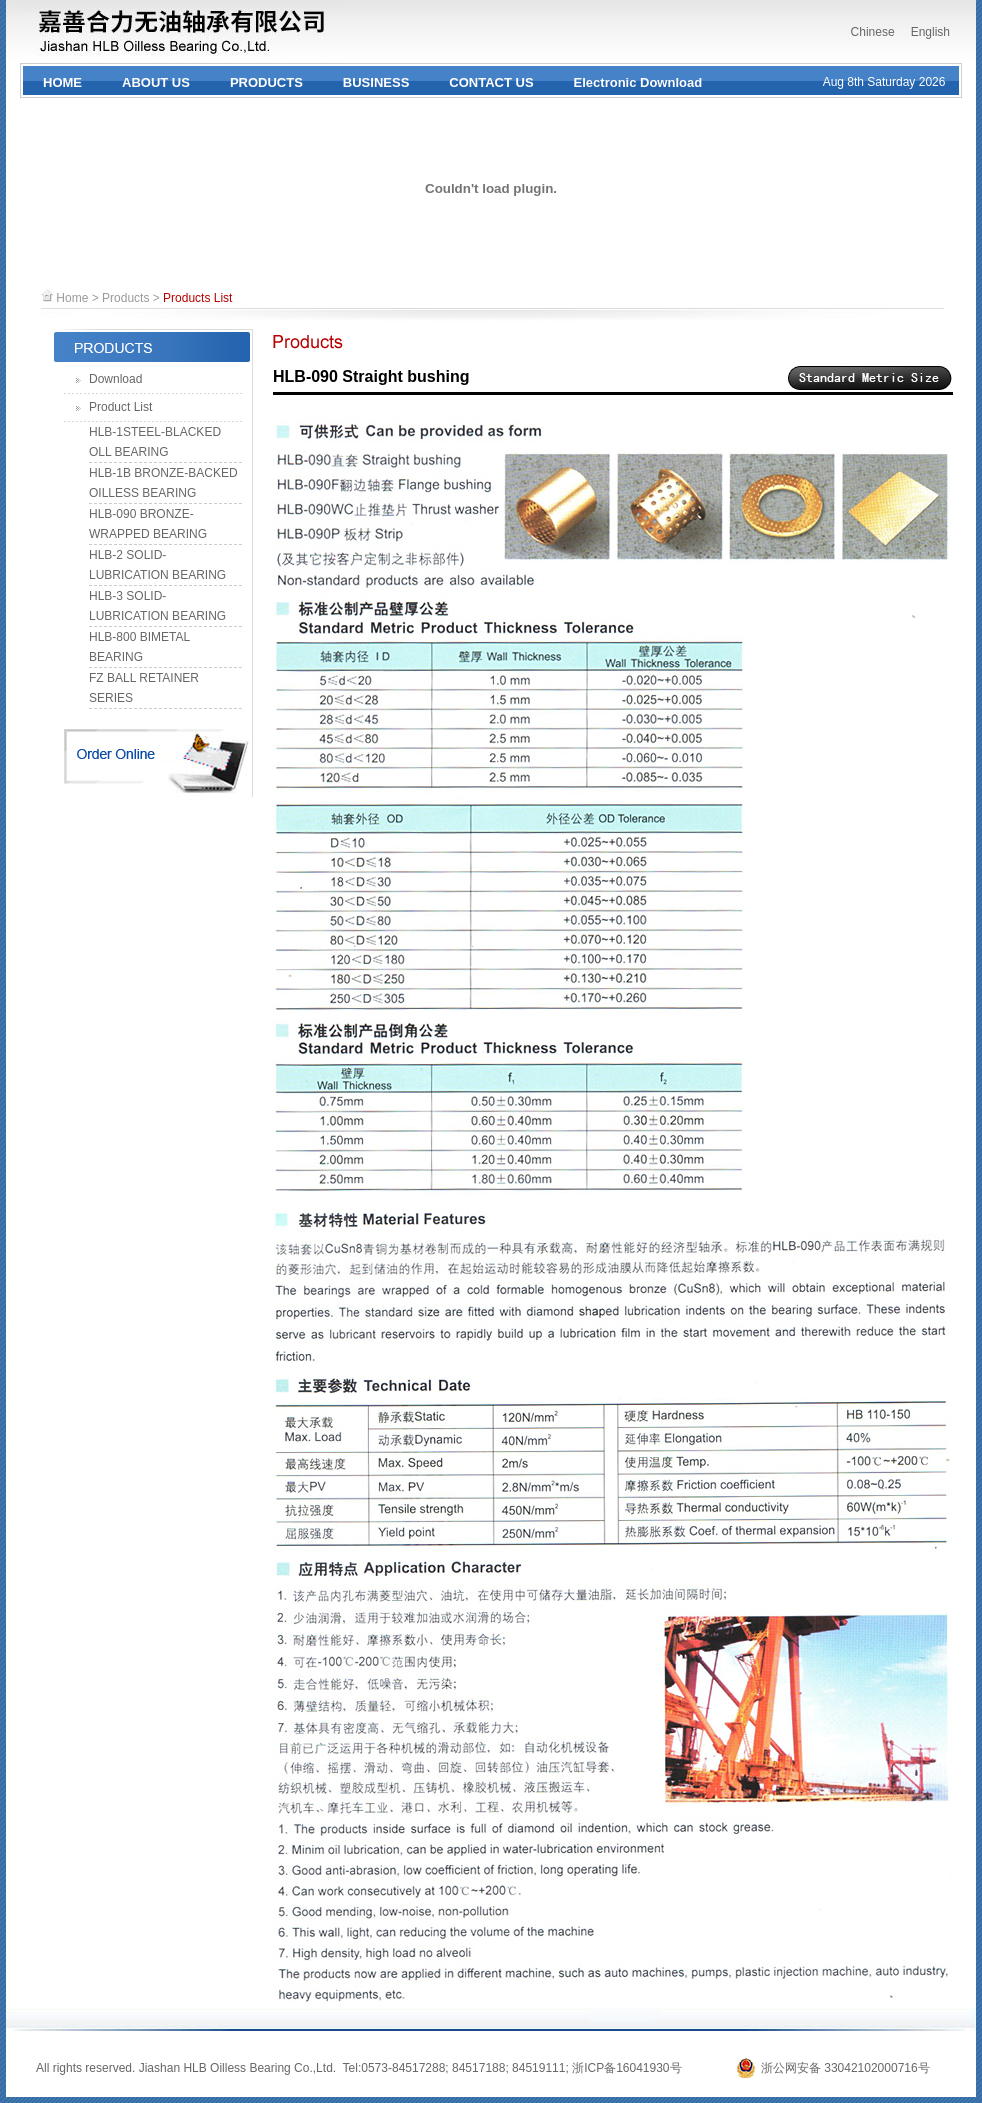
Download (115, 379)
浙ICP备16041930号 (626, 2068)
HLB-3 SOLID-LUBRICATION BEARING (157, 606)
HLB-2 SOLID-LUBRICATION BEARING (157, 565)
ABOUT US (156, 82)
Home (72, 298)
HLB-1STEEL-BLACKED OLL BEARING (155, 442)
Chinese (873, 32)
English (930, 32)
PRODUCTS (266, 82)
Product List (120, 407)
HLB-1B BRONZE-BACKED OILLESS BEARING (163, 483)
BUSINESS (376, 82)
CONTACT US (491, 82)
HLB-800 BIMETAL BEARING (139, 647)
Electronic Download (638, 82)
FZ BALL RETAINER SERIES (144, 688)
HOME (62, 82)
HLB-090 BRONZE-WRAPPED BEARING (148, 524)
